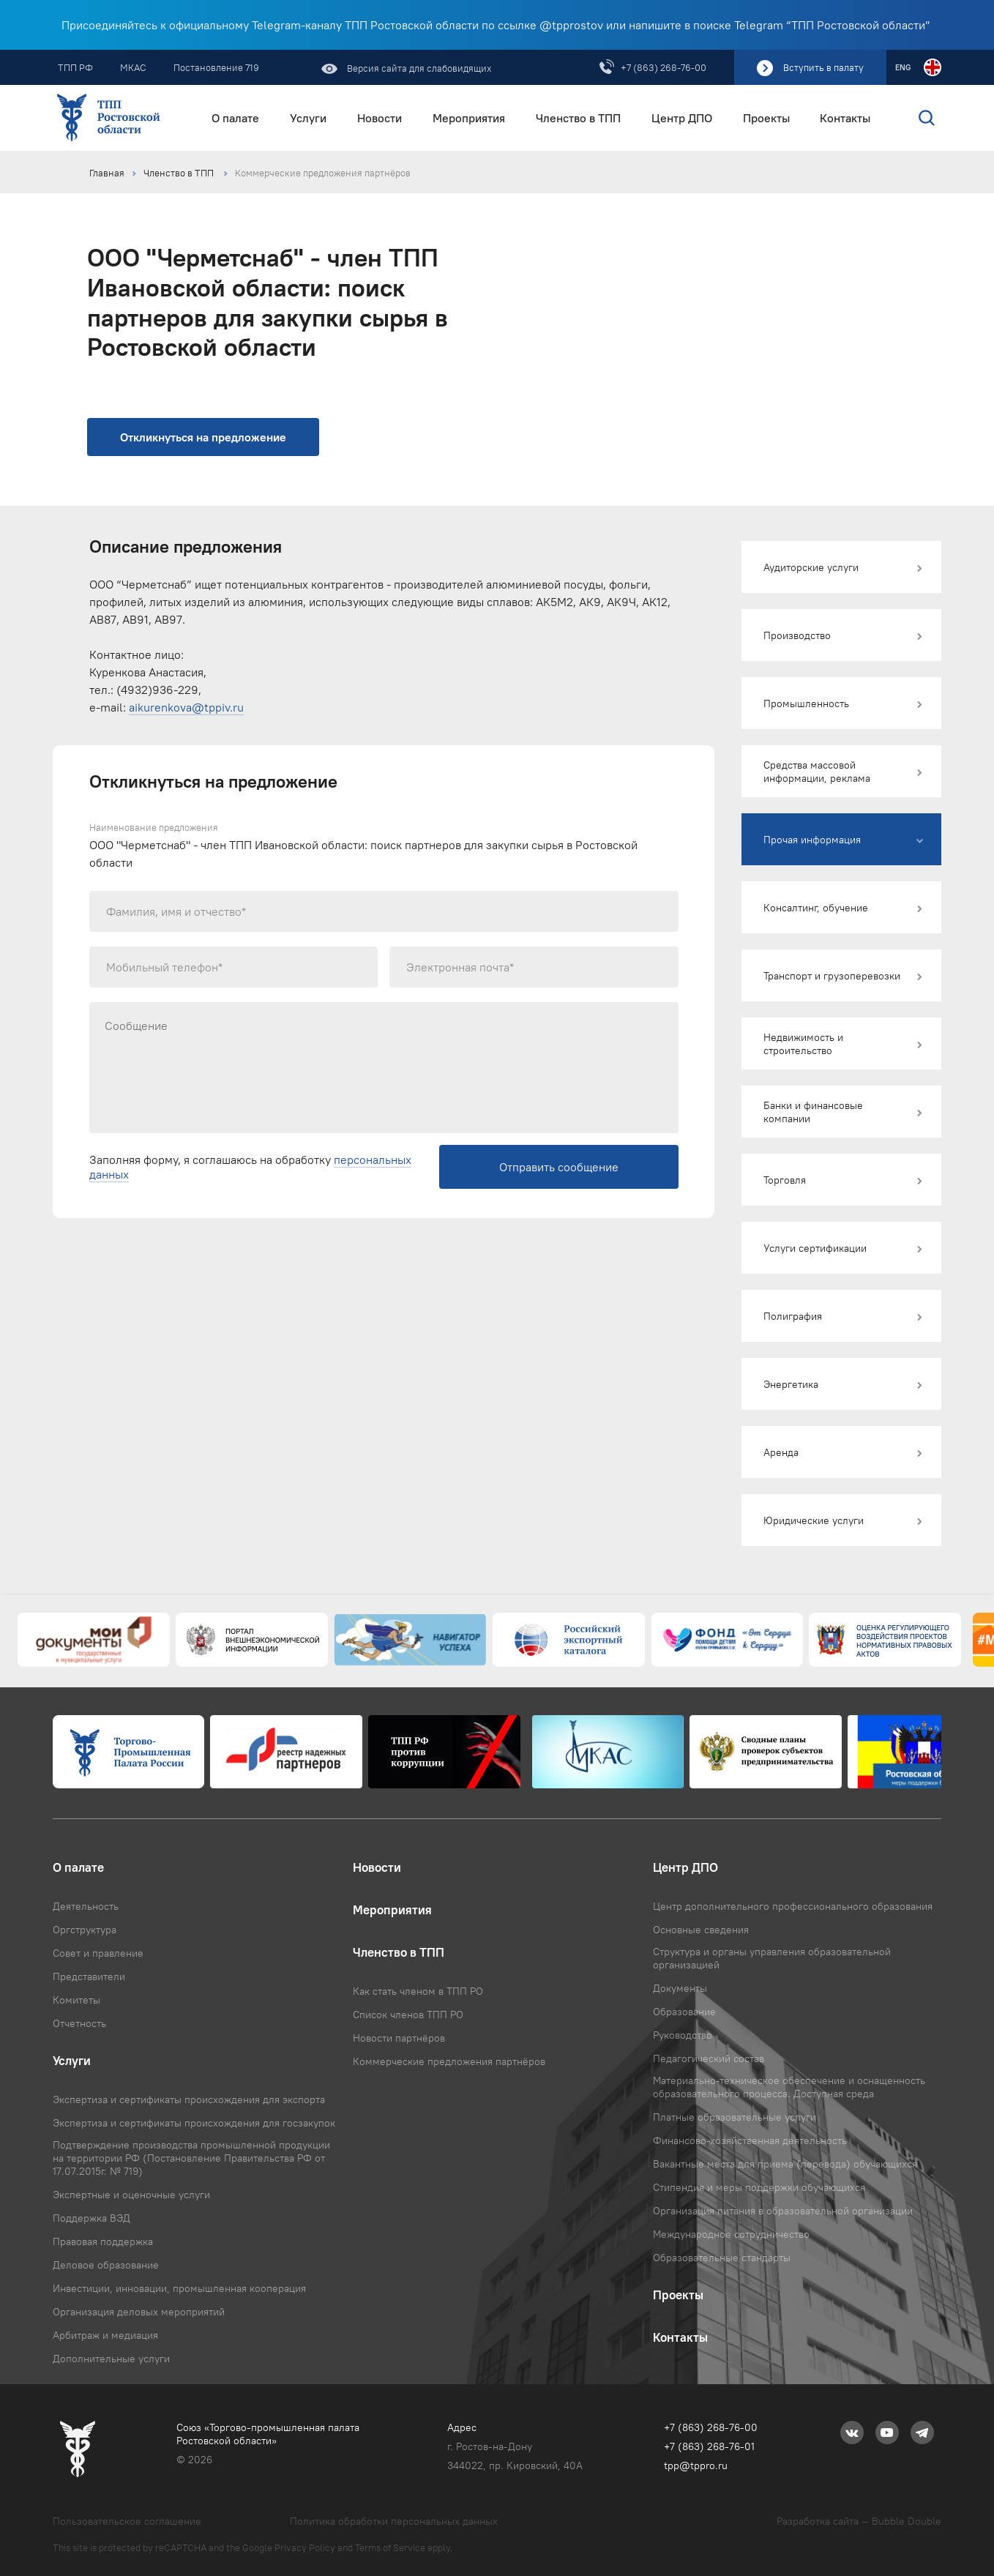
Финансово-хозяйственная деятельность (750, 2140)
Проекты (766, 118)
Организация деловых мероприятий (139, 2311)
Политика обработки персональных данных (394, 2521)
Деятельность (86, 1906)
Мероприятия (469, 118)
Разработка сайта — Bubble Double (859, 2521)
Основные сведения (701, 1929)
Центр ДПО (681, 118)
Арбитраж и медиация (105, 2335)
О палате (235, 118)
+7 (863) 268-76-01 (709, 2446)
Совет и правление (98, 1953)
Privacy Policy (304, 2547)
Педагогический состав (708, 2058)
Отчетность (79, 2023)
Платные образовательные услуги (734, 2117)
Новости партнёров (399, 2038)
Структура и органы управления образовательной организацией (772, 1958)
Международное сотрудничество (731, 2234)
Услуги (308, 118)
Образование (684, 2011)
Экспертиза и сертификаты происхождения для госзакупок (194, 2122)
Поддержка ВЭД (91, 2218)
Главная (106, 173)
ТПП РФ (75, 67)
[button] (841, 567)
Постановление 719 (216, 67)
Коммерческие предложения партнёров (323, 173)
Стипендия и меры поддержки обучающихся (759, 2187)
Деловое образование (106, 2264)
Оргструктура (84, 1929)
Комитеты (76, 1999)
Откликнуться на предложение (203, 437)
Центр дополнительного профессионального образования (793, 1906)
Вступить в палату (823, 67)
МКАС (133, 67)
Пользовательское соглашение (127, 2521)
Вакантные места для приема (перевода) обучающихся (785, 2163)
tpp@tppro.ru (696, 2465)
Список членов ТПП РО (408, 2014)
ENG (903, 67)
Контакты (845, 118)
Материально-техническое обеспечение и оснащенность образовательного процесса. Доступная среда (789, 2087)
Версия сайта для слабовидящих (418, 68)
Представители (89, 1976)
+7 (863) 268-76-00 (663, 67)
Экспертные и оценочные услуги (131, 2194)
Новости (379, 118)
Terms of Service (390, 2547)
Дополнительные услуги (111, 2358)
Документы (680, 1988)
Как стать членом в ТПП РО (418, 1991)
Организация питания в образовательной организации (783, 2210)
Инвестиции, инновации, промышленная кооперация (179, 2288)
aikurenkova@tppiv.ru (186, 707)
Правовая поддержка (103, 2241)
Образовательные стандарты (722, 2257)
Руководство (682, 2035)
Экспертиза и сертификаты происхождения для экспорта (189, 2099)
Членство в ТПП (578, 118)
